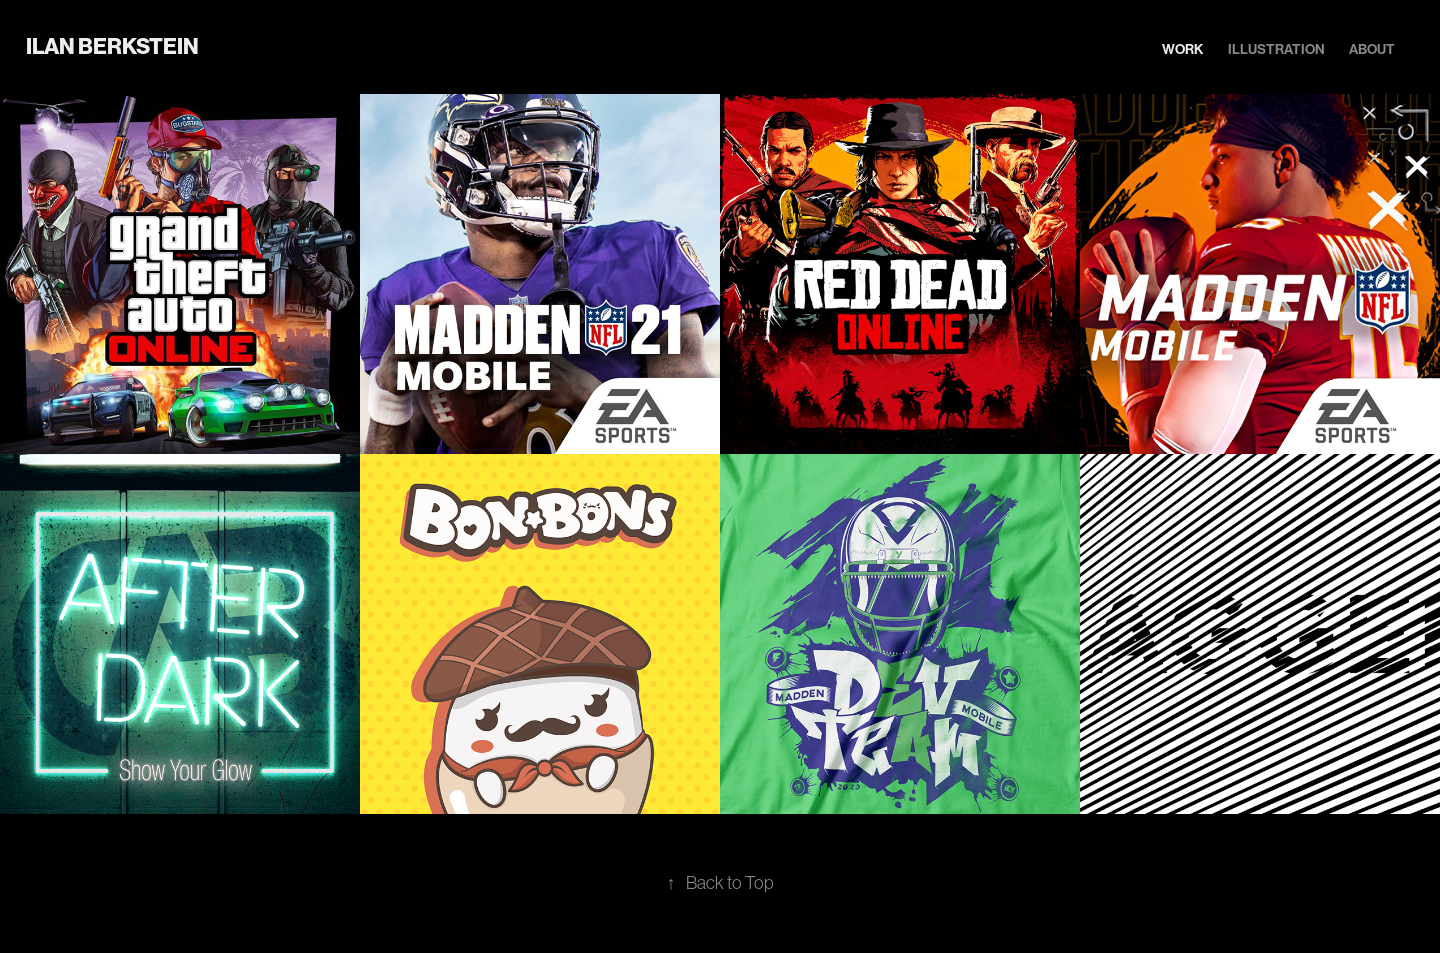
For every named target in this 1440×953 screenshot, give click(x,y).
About (1372, 49)
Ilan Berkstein (112, 46)
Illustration (1276, 49)
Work (1182, 49)
